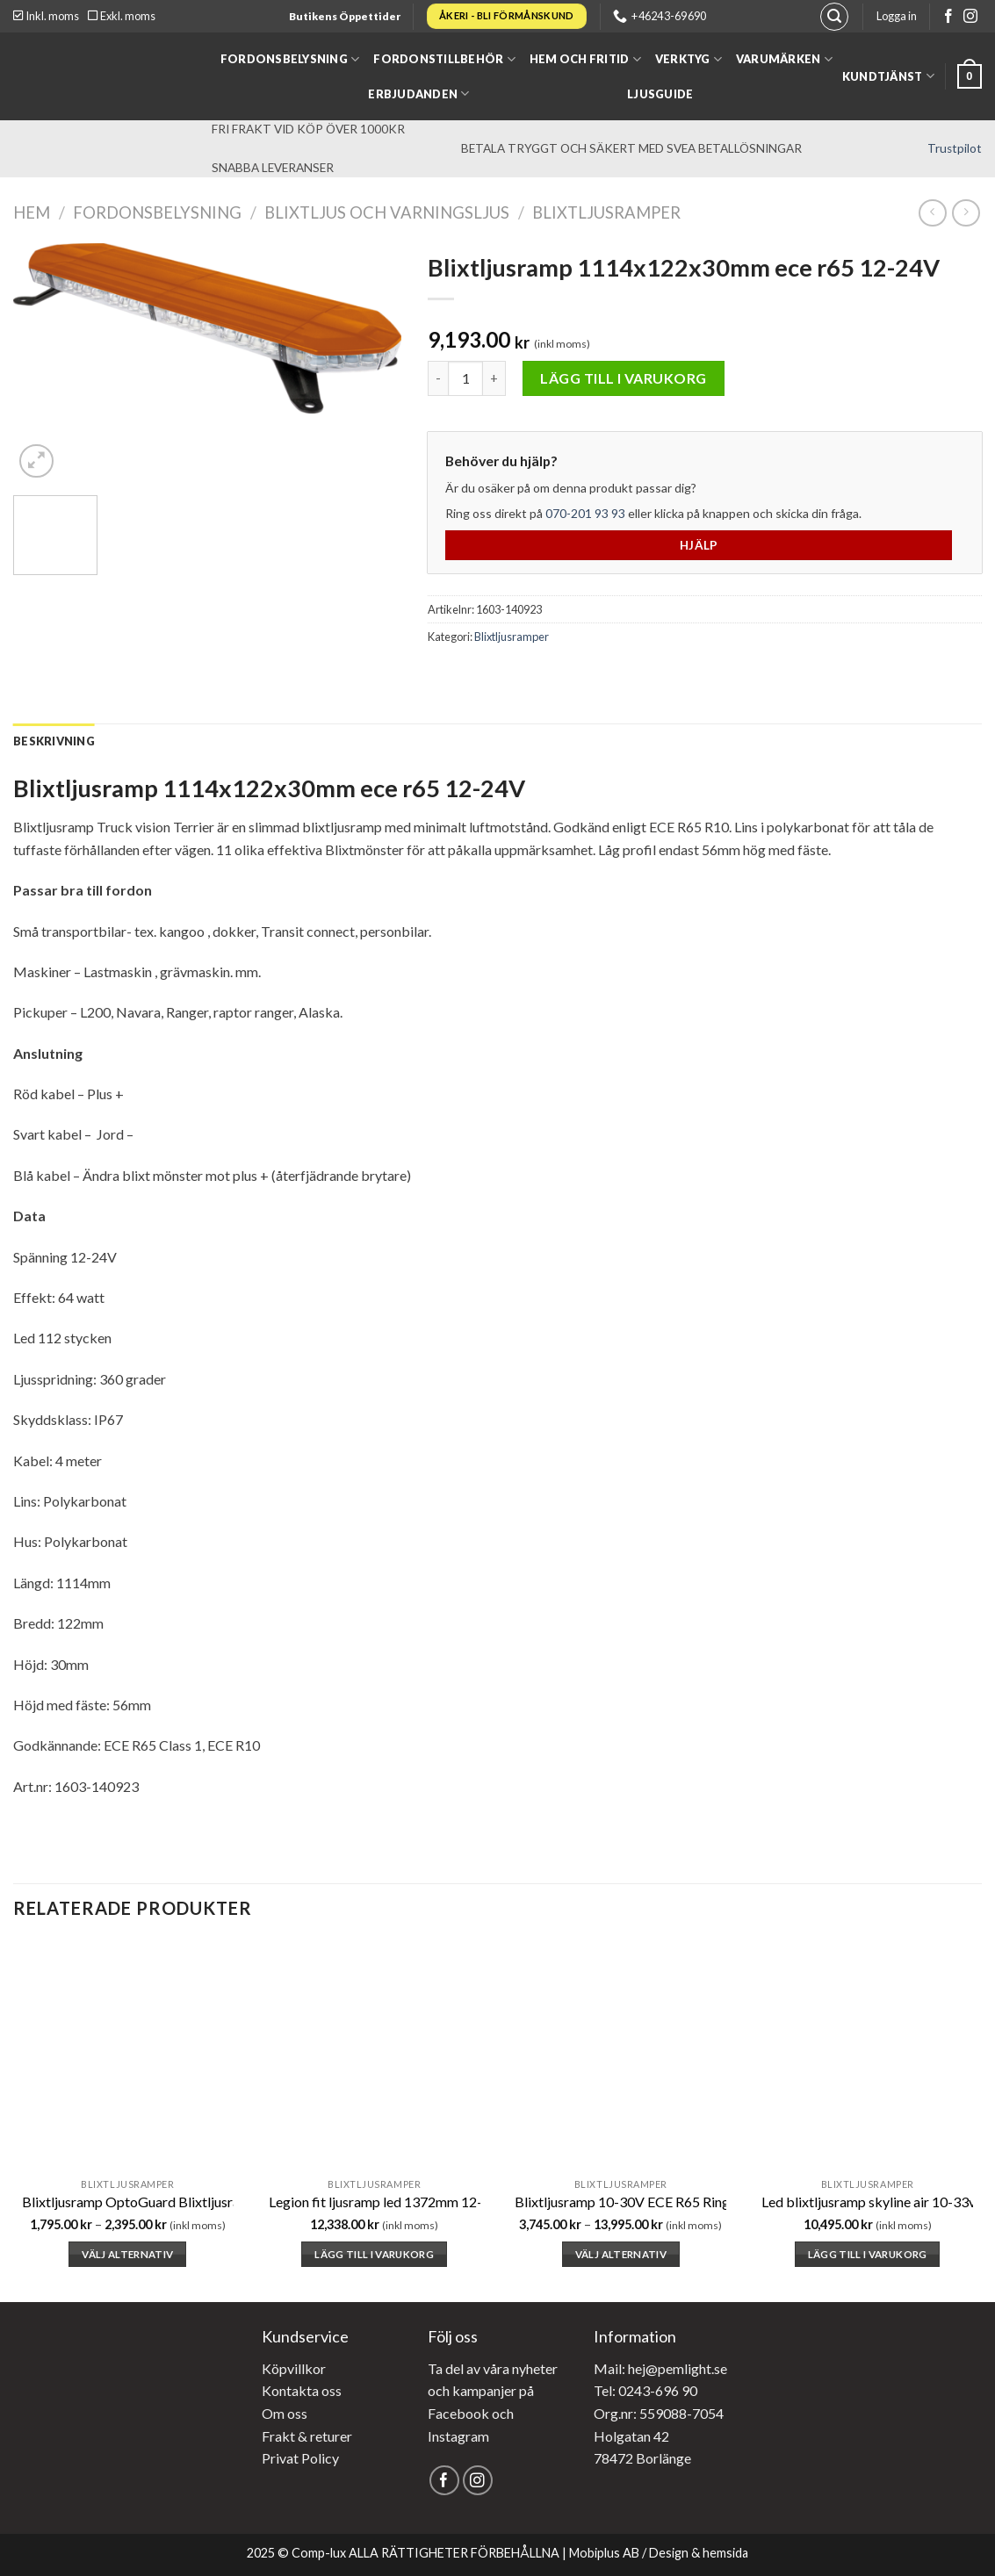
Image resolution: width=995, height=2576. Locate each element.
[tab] (54, 741)
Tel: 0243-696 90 (645, 2390)
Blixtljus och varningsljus (386, 212)
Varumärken (784, 59)
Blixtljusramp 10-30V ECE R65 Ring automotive (658, 2201)
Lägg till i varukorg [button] (374, 2254)
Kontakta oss (302, 2390)
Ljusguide (660, 94)
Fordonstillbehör (444, 59)
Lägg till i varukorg (623, 378)
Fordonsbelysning (290, 59)
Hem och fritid (585, 59)
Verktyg (688, 59)
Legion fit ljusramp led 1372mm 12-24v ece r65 (410, 2201)
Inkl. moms (46, 16)
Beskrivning (54, 741)
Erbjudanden (418, 93)
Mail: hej (619, 2368)
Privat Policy (300, 2458)
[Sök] (834, 17)
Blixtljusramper (606, 212)
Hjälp (699, 545)
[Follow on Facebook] (948, 17)
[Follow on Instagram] (970, 17)
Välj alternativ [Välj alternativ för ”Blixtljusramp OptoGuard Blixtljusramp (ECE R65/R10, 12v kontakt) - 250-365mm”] (127, 2254)
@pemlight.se (686, 2368)
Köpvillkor (294, 2368)
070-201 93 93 (585, 513)
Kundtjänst (888, 76)
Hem (31, 212)
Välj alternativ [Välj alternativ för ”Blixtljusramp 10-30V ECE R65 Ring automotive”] (621, 2254)
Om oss (284, 2413)
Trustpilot (954, 148)
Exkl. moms (121, 16)
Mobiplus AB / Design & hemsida (658, 2552)
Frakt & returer (307, 2436)
